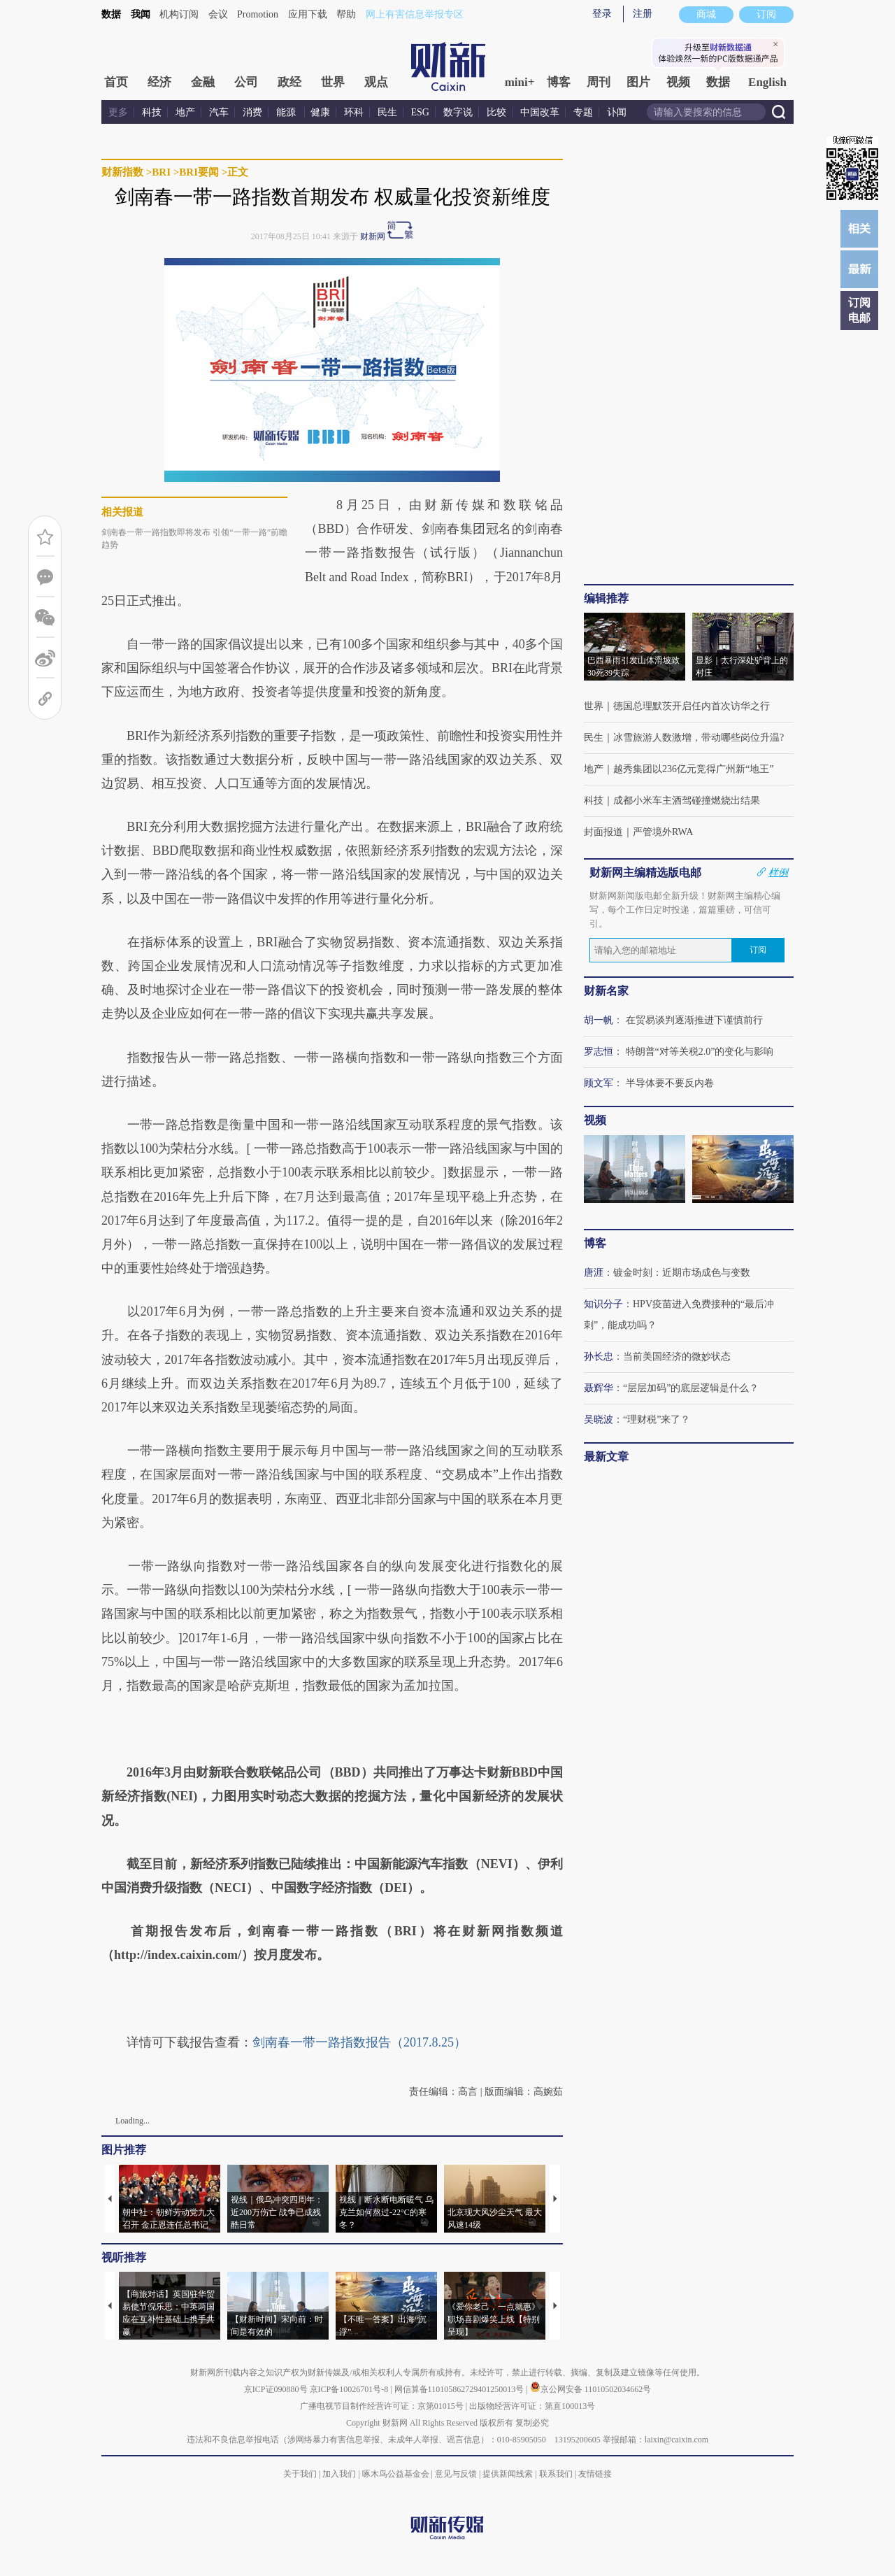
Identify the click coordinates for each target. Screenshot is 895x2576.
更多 (118, 112)
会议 (218, 14)
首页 (116, 82)
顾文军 (598, 1083)
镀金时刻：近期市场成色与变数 (681, 1272)
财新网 (372, 236)
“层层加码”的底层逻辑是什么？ (691, 1388)
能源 (287, 112)
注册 (642, 13)
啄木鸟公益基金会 (396, 2474)
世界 (333, 82)
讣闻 (616, 112)
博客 (559, 82)
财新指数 (122, 172)
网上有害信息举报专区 (415, 14)
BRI (161, 172)
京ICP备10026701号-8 (350, 2389)
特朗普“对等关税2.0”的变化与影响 (700, 1051)
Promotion (257, 14)
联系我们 (556, 2474)
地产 (185, 112)
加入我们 (339, 2474)
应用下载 (307, 14)
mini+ (520, 82)
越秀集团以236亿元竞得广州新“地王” (693, 769)
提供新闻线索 (507, 2474)
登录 (602, 13)
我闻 (140, 14)
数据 (111, 14)
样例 (778, 872)
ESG (420, 112)
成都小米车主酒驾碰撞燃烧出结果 (686, 800)
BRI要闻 (199, 172)
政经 (289, 82)
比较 (496, 112)
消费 (252, 112)
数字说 (458, 112)
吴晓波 (598, 1419)
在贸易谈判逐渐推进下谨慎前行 (694, 1020)
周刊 (598, 82)
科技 (152, 112)
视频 (678, 82)
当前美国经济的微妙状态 (677, 1356)
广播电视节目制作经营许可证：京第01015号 (382, 2406)
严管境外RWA (663, 832)
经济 (159, 82)
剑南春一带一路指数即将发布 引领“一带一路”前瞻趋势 (194, 538)
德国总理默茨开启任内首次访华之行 (691, 706)
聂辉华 (598, 1388)
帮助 (346, 14)
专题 (583, 112)
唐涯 (593, 1272)
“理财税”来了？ (656, 1419)
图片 (638, 82)
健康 (320, 112)
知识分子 (603, 1304)
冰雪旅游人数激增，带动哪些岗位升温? (698, 737)
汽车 (219, 112)
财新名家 (606, 991)
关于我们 (300, 2474)
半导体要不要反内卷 (670, 1083)
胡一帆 (598, 1020)
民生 (387, 112)
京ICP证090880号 (276, 2389)
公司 (246, 82)
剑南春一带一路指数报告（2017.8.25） (359, 2042)
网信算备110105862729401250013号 (460, 2389)
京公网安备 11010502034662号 (591, 2389)
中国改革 (539, 112)
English (767, 82)
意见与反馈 (456, 2474)
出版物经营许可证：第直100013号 (532, 2406)
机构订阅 (179, 14)
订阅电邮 (859, 310)
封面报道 (603, 832)
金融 (203, 82)
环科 (354, 112)
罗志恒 (598, 1051)
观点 (376, 82)
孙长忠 (598, 1356)
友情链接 (595, 2474)
